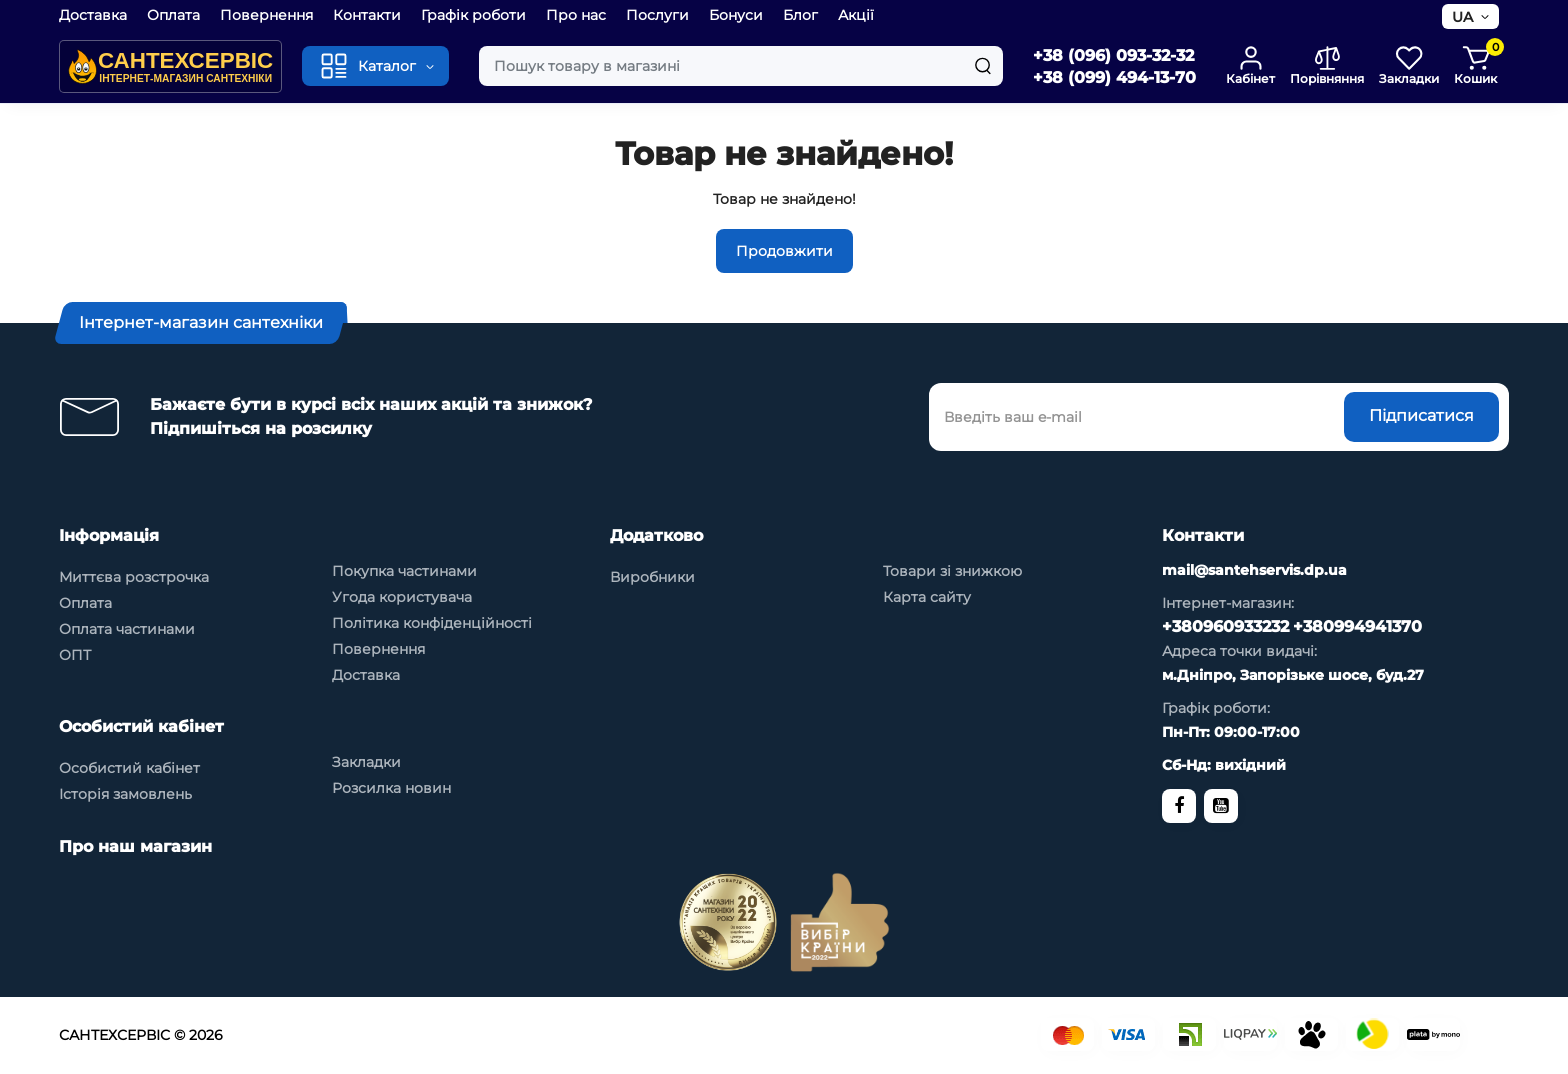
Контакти (367, 15)
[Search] (983, 66)
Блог (800, 15)
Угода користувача (402, 597)
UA (1462, 17)
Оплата (173, 15)
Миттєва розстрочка (134, 577)
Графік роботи (473, 15)
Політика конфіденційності (432, 623)
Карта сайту (927, 597)
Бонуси (736, 15)
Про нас (576, 15)
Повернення (266, 15)
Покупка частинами (404, 571)
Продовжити (784, 251)
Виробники (652, 577)
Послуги (657, 15)
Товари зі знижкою (952, 571)
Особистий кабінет (129, 768)
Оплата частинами (127, 629)
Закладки (366, 762)
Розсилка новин (391, 788)
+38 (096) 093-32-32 (1113, 55)
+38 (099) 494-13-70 (1114, 77)
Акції (856, 15)
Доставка (93, 15)
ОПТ (75, 655)
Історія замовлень (125, 794)
